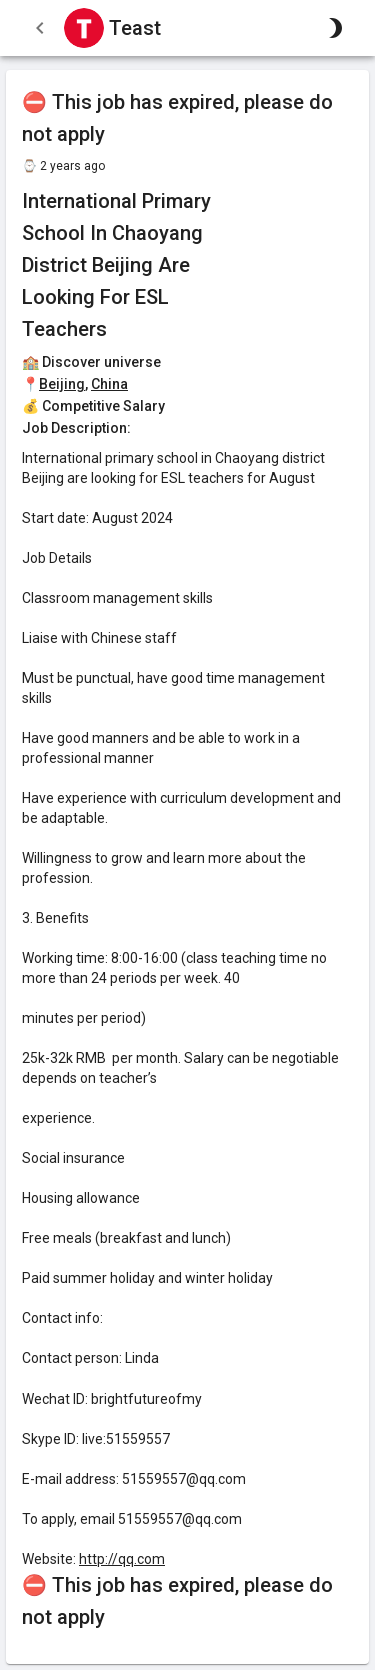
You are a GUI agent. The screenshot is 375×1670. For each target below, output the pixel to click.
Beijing (62, 384)
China (109, 384)
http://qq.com (122, 1559)
